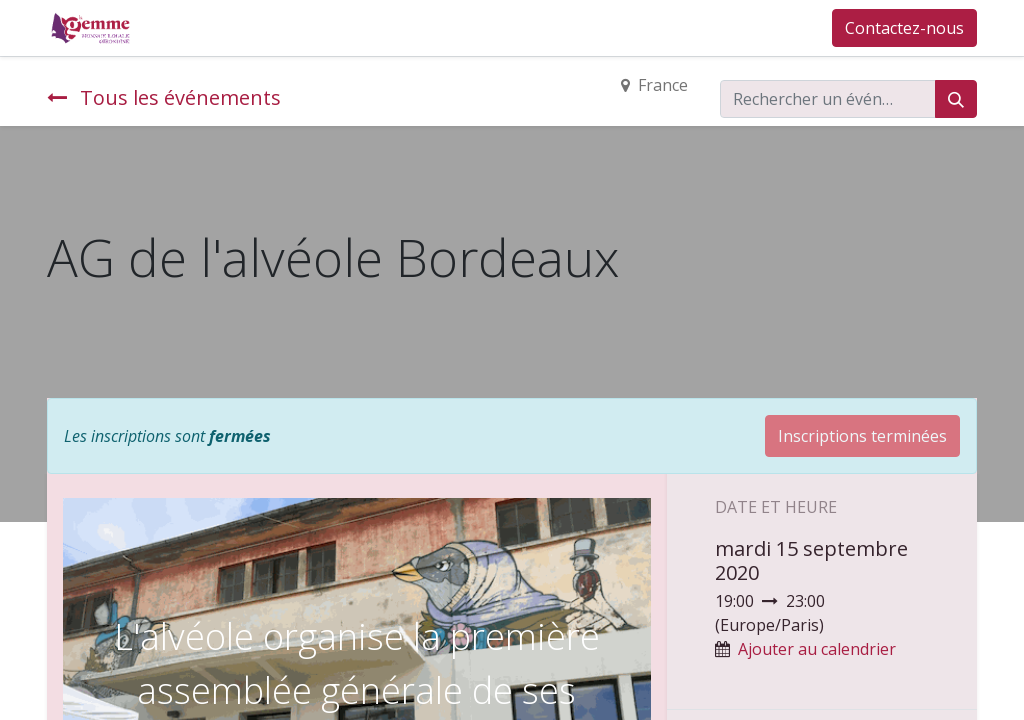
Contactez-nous (904, 28)
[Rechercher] (956, 99)
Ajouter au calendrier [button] (817, 649)
